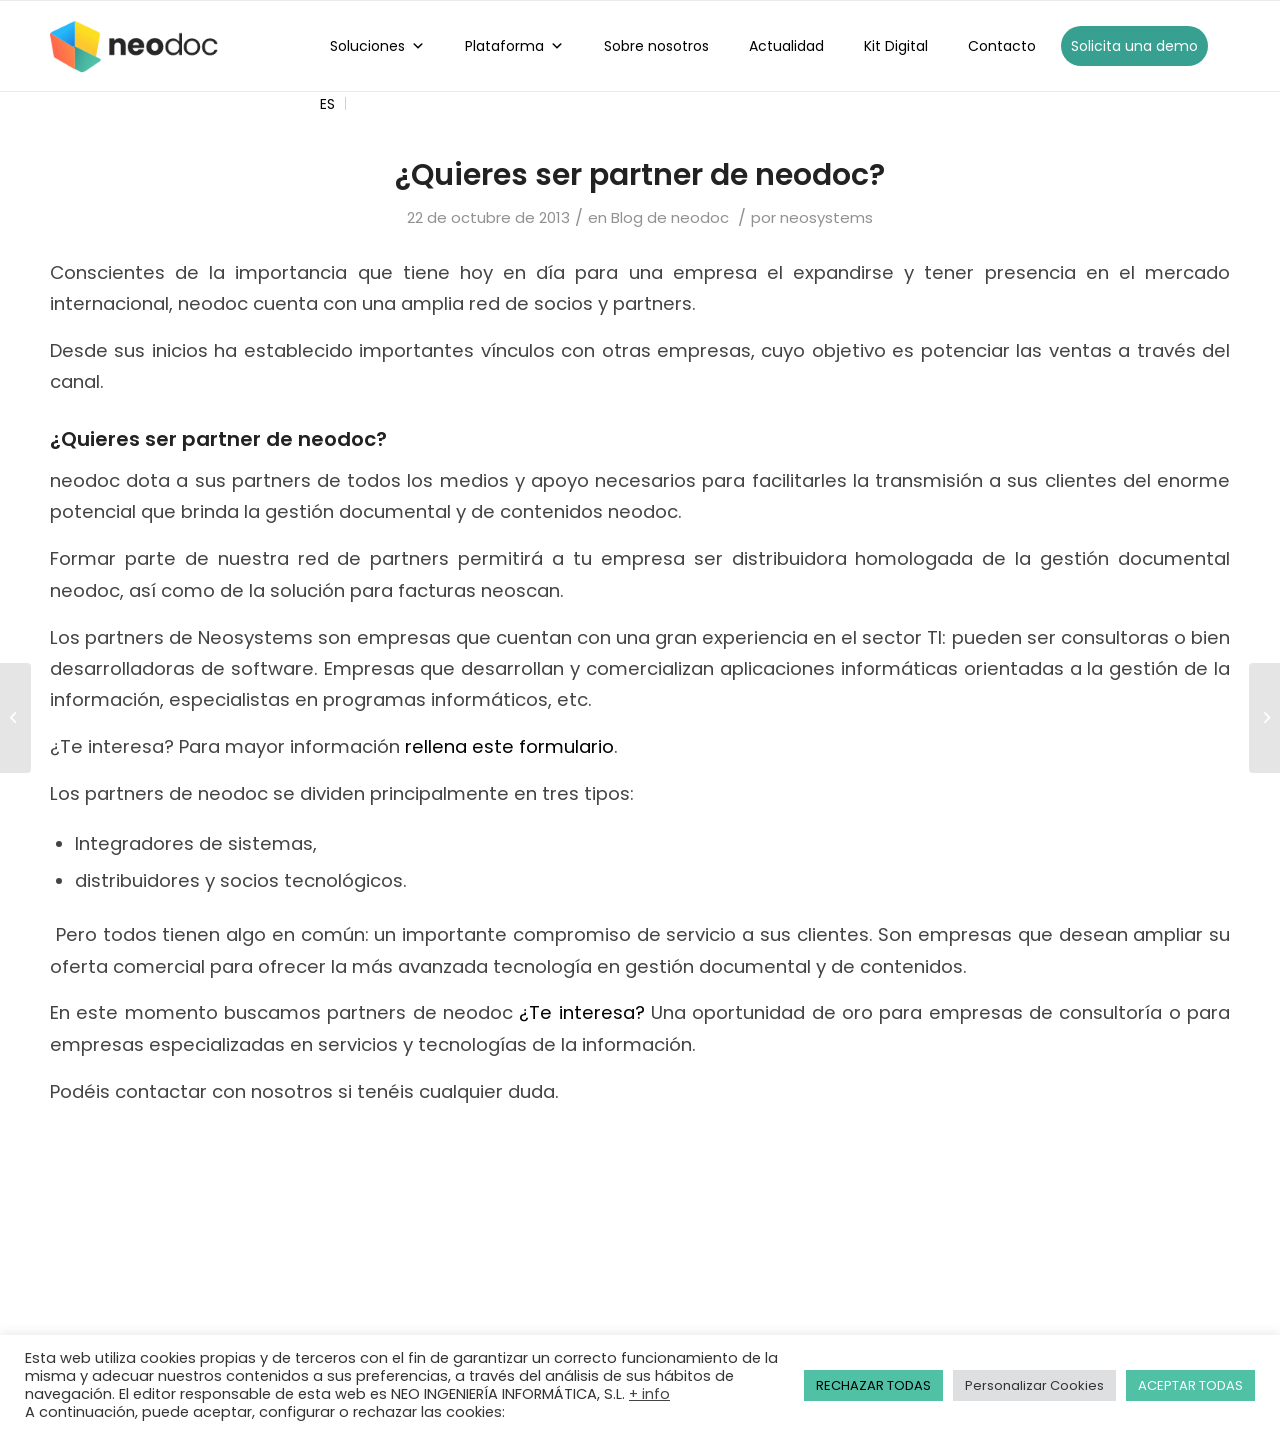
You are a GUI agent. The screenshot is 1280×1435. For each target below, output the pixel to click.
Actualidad (786, 46)
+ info (649, 1394)
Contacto (1002, 46)
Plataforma (514, 46)
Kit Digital (896, 46)
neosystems (826, 217)
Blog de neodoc (670, 217)
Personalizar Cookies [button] (1034, 1385)
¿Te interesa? (581, 1012)
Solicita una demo (1134, 46)
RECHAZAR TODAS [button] (873, 1385)
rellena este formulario (509, 746)
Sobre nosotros (656, 46)
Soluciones (377, 46)
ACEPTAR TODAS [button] (1190, 1385)
